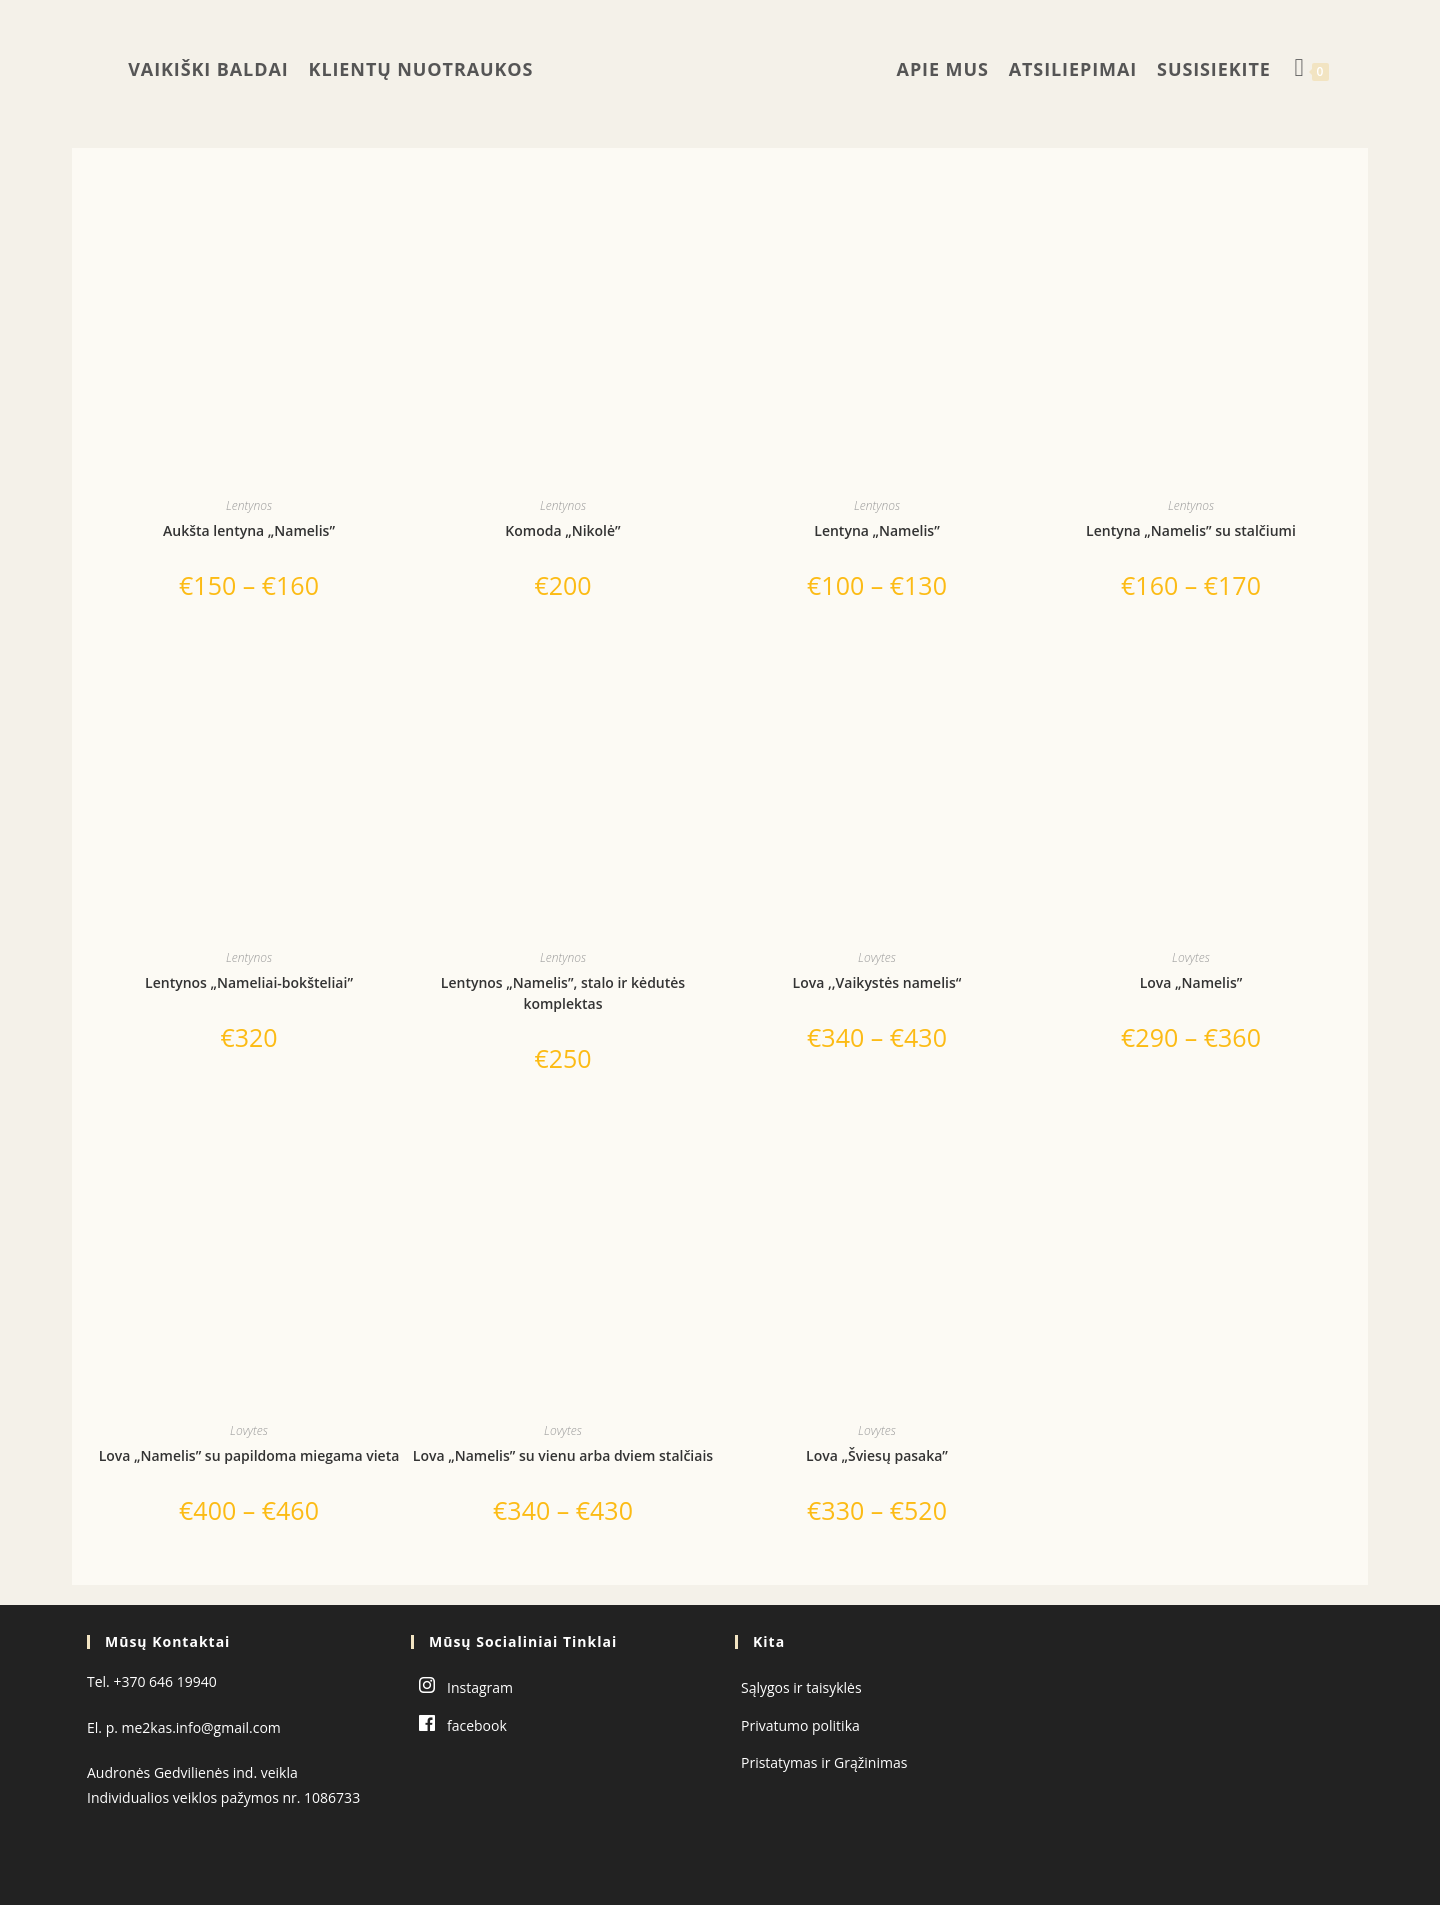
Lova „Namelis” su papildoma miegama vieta (249, 1455)
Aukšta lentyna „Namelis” (249, 530)
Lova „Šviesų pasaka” (877, 1455)
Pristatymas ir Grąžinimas (824, 1762)
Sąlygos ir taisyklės (801, 1687)
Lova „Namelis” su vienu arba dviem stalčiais (563, 1455)
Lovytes (877, 957)
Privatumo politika (800, 1725)
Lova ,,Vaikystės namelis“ (877, 982)
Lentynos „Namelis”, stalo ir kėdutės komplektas (563, 993)
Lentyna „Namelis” (876, 530)
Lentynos (249, 505)
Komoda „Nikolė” (562, 530)
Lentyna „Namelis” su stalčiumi (1191, 530)
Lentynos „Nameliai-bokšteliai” (249, 982)
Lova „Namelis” (1191, 982)
